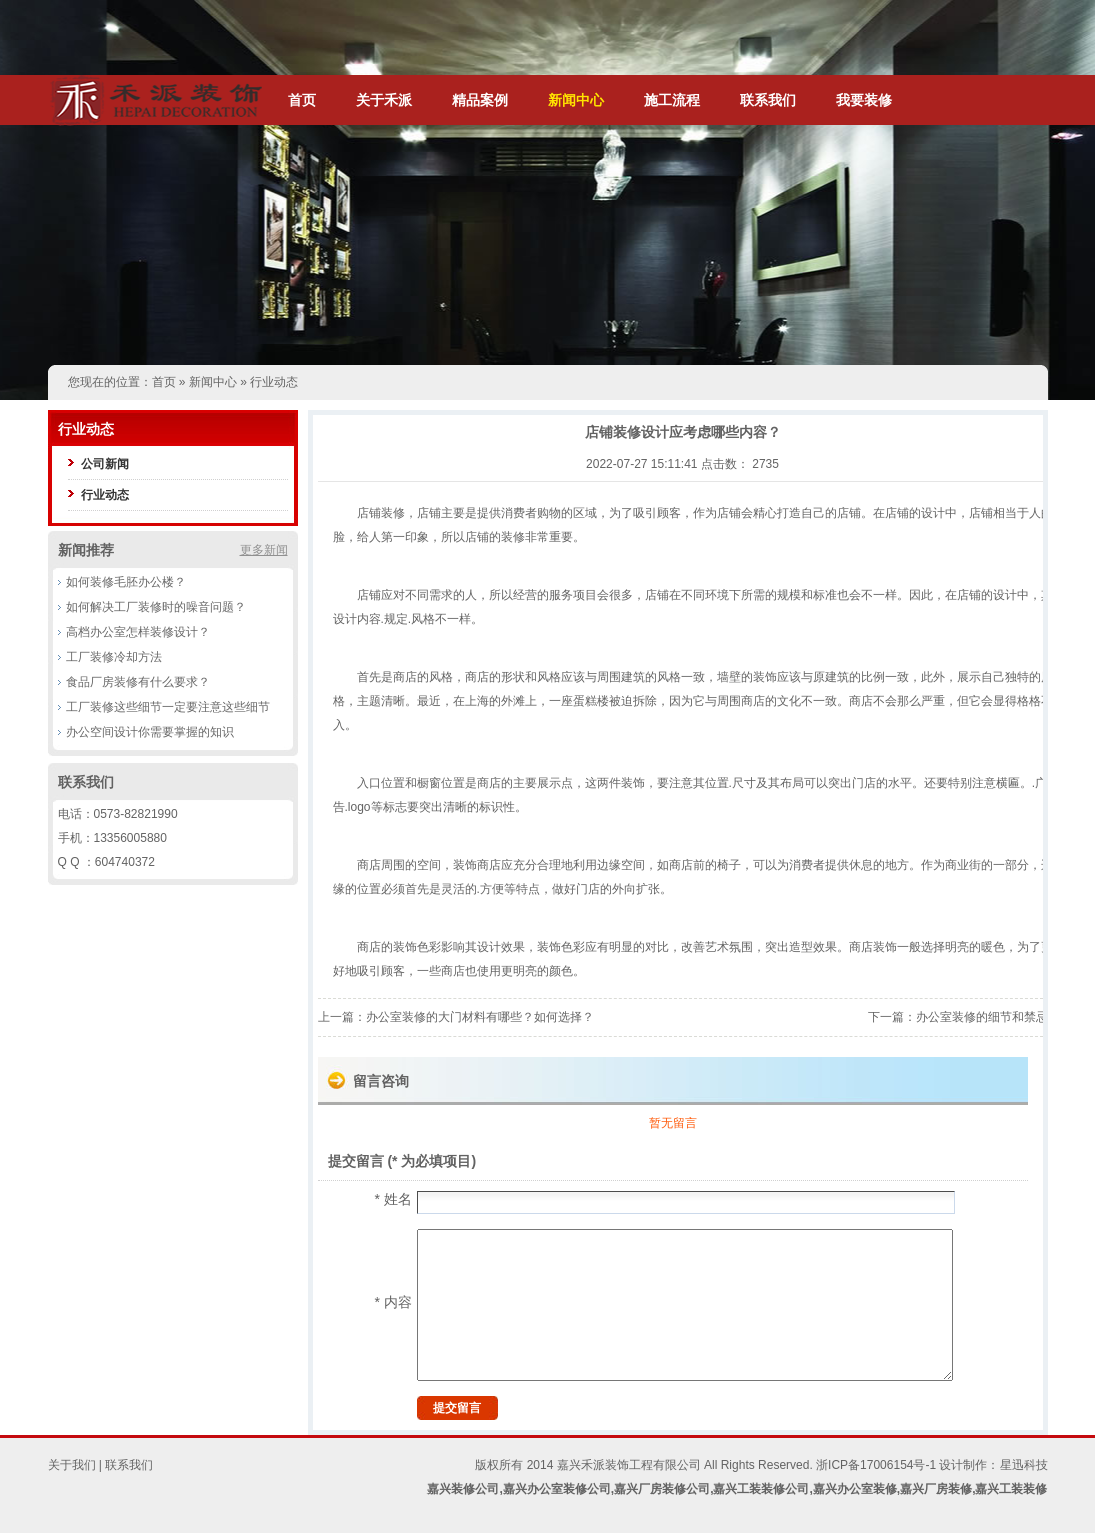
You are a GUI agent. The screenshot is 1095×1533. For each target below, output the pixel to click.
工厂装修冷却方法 (114, 657)
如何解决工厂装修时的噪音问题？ (156, 607)
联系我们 (768, 100)
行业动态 (274, 382)
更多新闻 (264, 550)
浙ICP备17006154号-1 (876, 1465)
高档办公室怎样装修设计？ (138, 632)
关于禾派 (384, 100)
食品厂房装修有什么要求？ (138, 682)
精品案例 (480, 100)
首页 (302, 100)
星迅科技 (1024, 1465)
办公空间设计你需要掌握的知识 (150, 732)
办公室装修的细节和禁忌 (982, 1017)
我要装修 (864, 100)
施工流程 (672, 100)
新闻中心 (576, 100)
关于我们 (72, 1465)
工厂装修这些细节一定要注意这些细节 (168, 707)
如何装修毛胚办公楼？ (126, 582)
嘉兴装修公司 (463, 1489)
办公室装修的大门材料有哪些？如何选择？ (480, 1017)
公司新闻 (105, 464)
